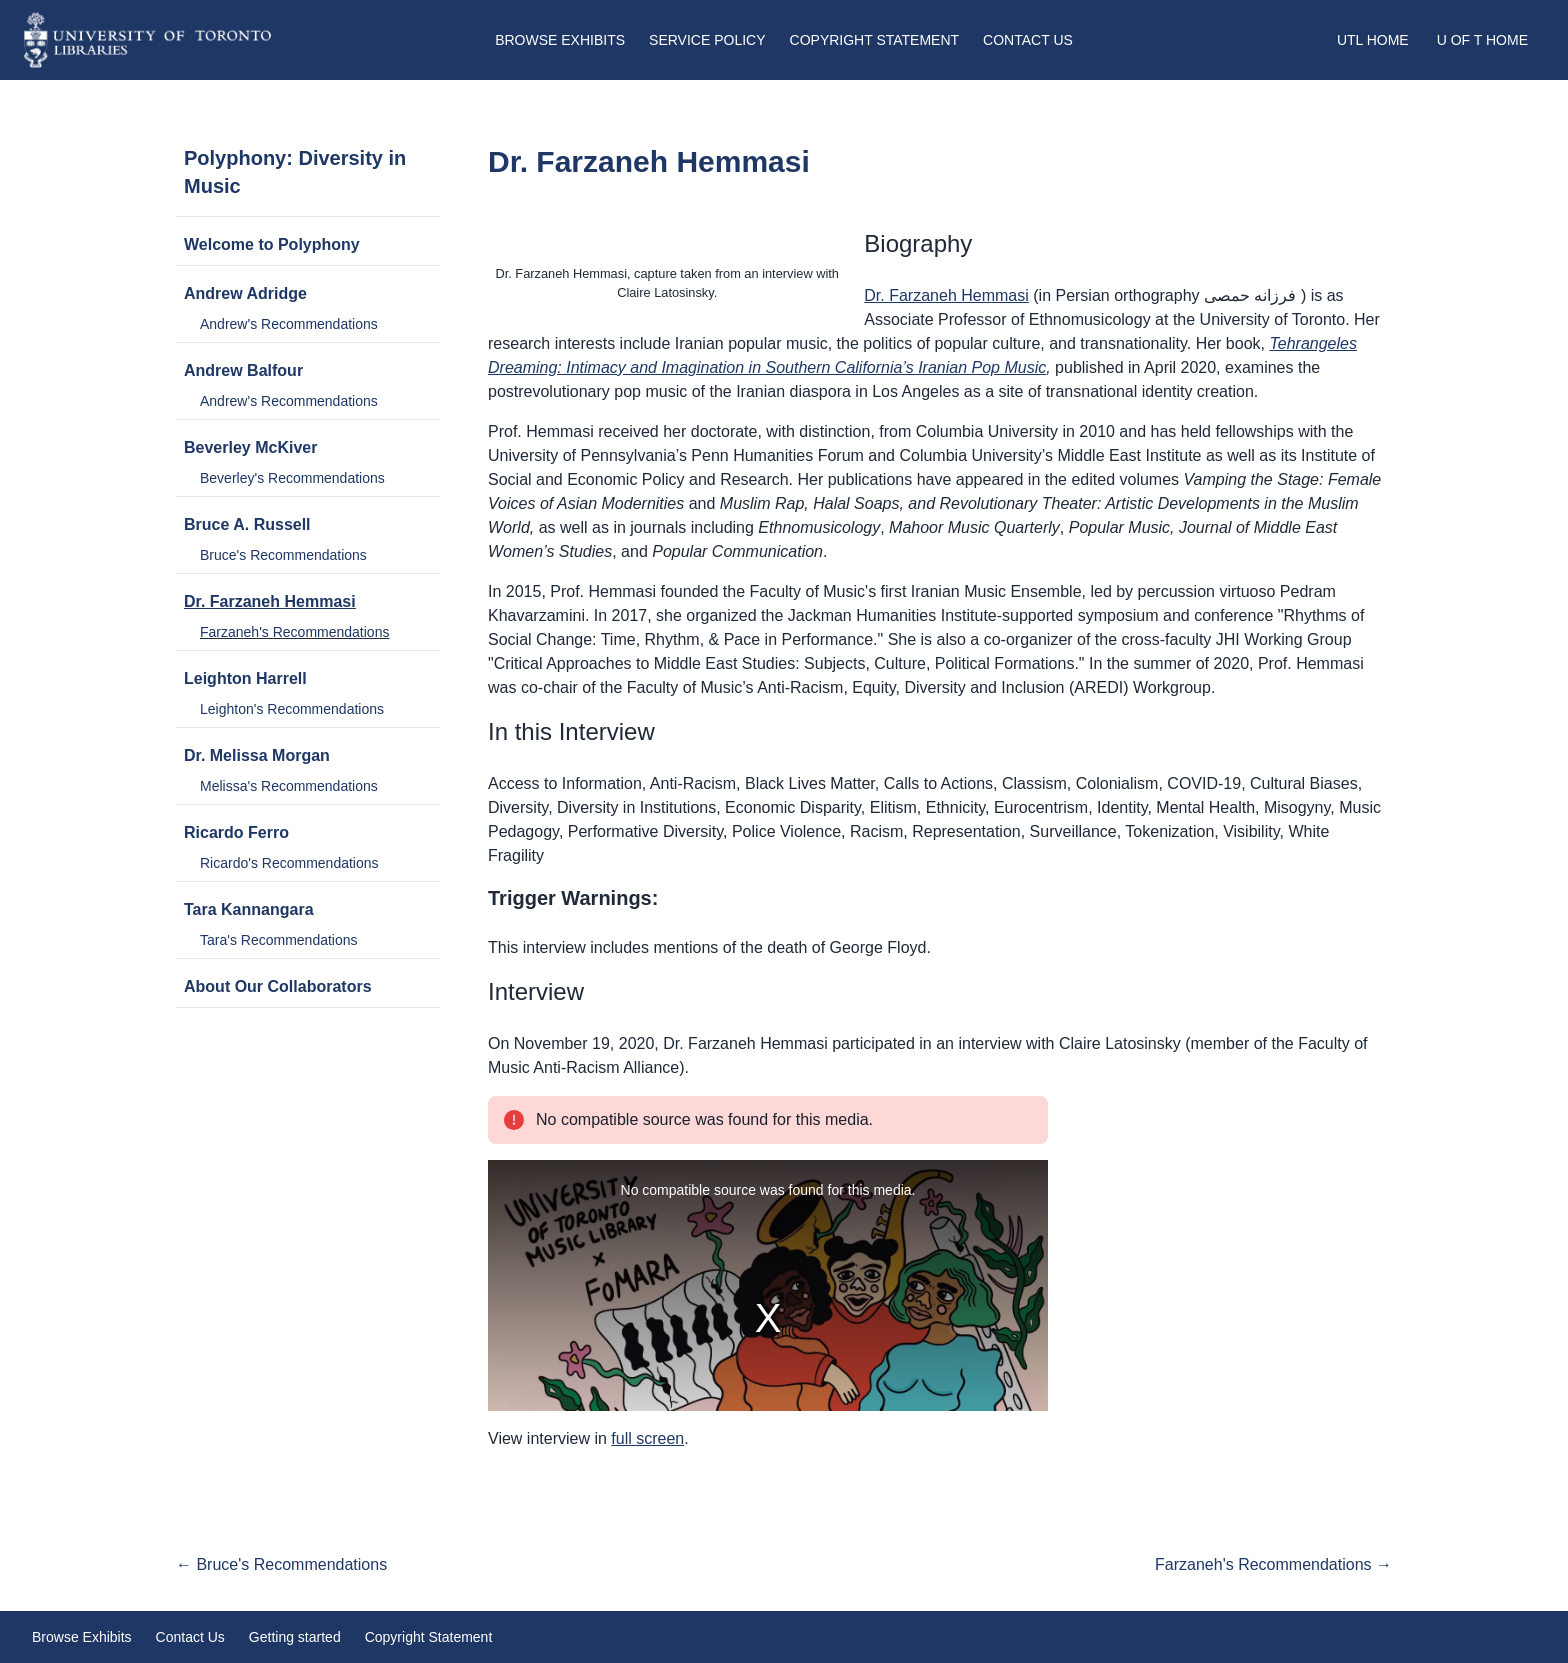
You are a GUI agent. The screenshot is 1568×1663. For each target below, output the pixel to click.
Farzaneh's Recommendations (294, 632)
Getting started (295, 1637)
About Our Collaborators (278, 986)
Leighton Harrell (245, 678)
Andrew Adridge (245, 293)
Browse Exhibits (560, 40)
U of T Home (1482, 40)
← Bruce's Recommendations (281, 1564)
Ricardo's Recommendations (289, 863)
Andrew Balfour (243, 370)
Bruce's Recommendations (283, 555)
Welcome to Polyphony (272, 244)
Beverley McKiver (250, 447)
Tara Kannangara (249, 909)
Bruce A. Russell (247, 524)
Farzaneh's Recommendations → (1273, 1564)
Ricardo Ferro (236, 832)
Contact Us (1028, 40)
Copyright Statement (875, 40)
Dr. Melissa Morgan (257, 755)
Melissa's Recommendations (289, 786)
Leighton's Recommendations (292, 709)
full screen (647, 1438)
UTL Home (1373, 40)
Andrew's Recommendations (289, 324)
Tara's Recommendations (279, 940)
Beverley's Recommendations (292, 478)
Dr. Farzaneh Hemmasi (270, 601)
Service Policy (707, 40)
